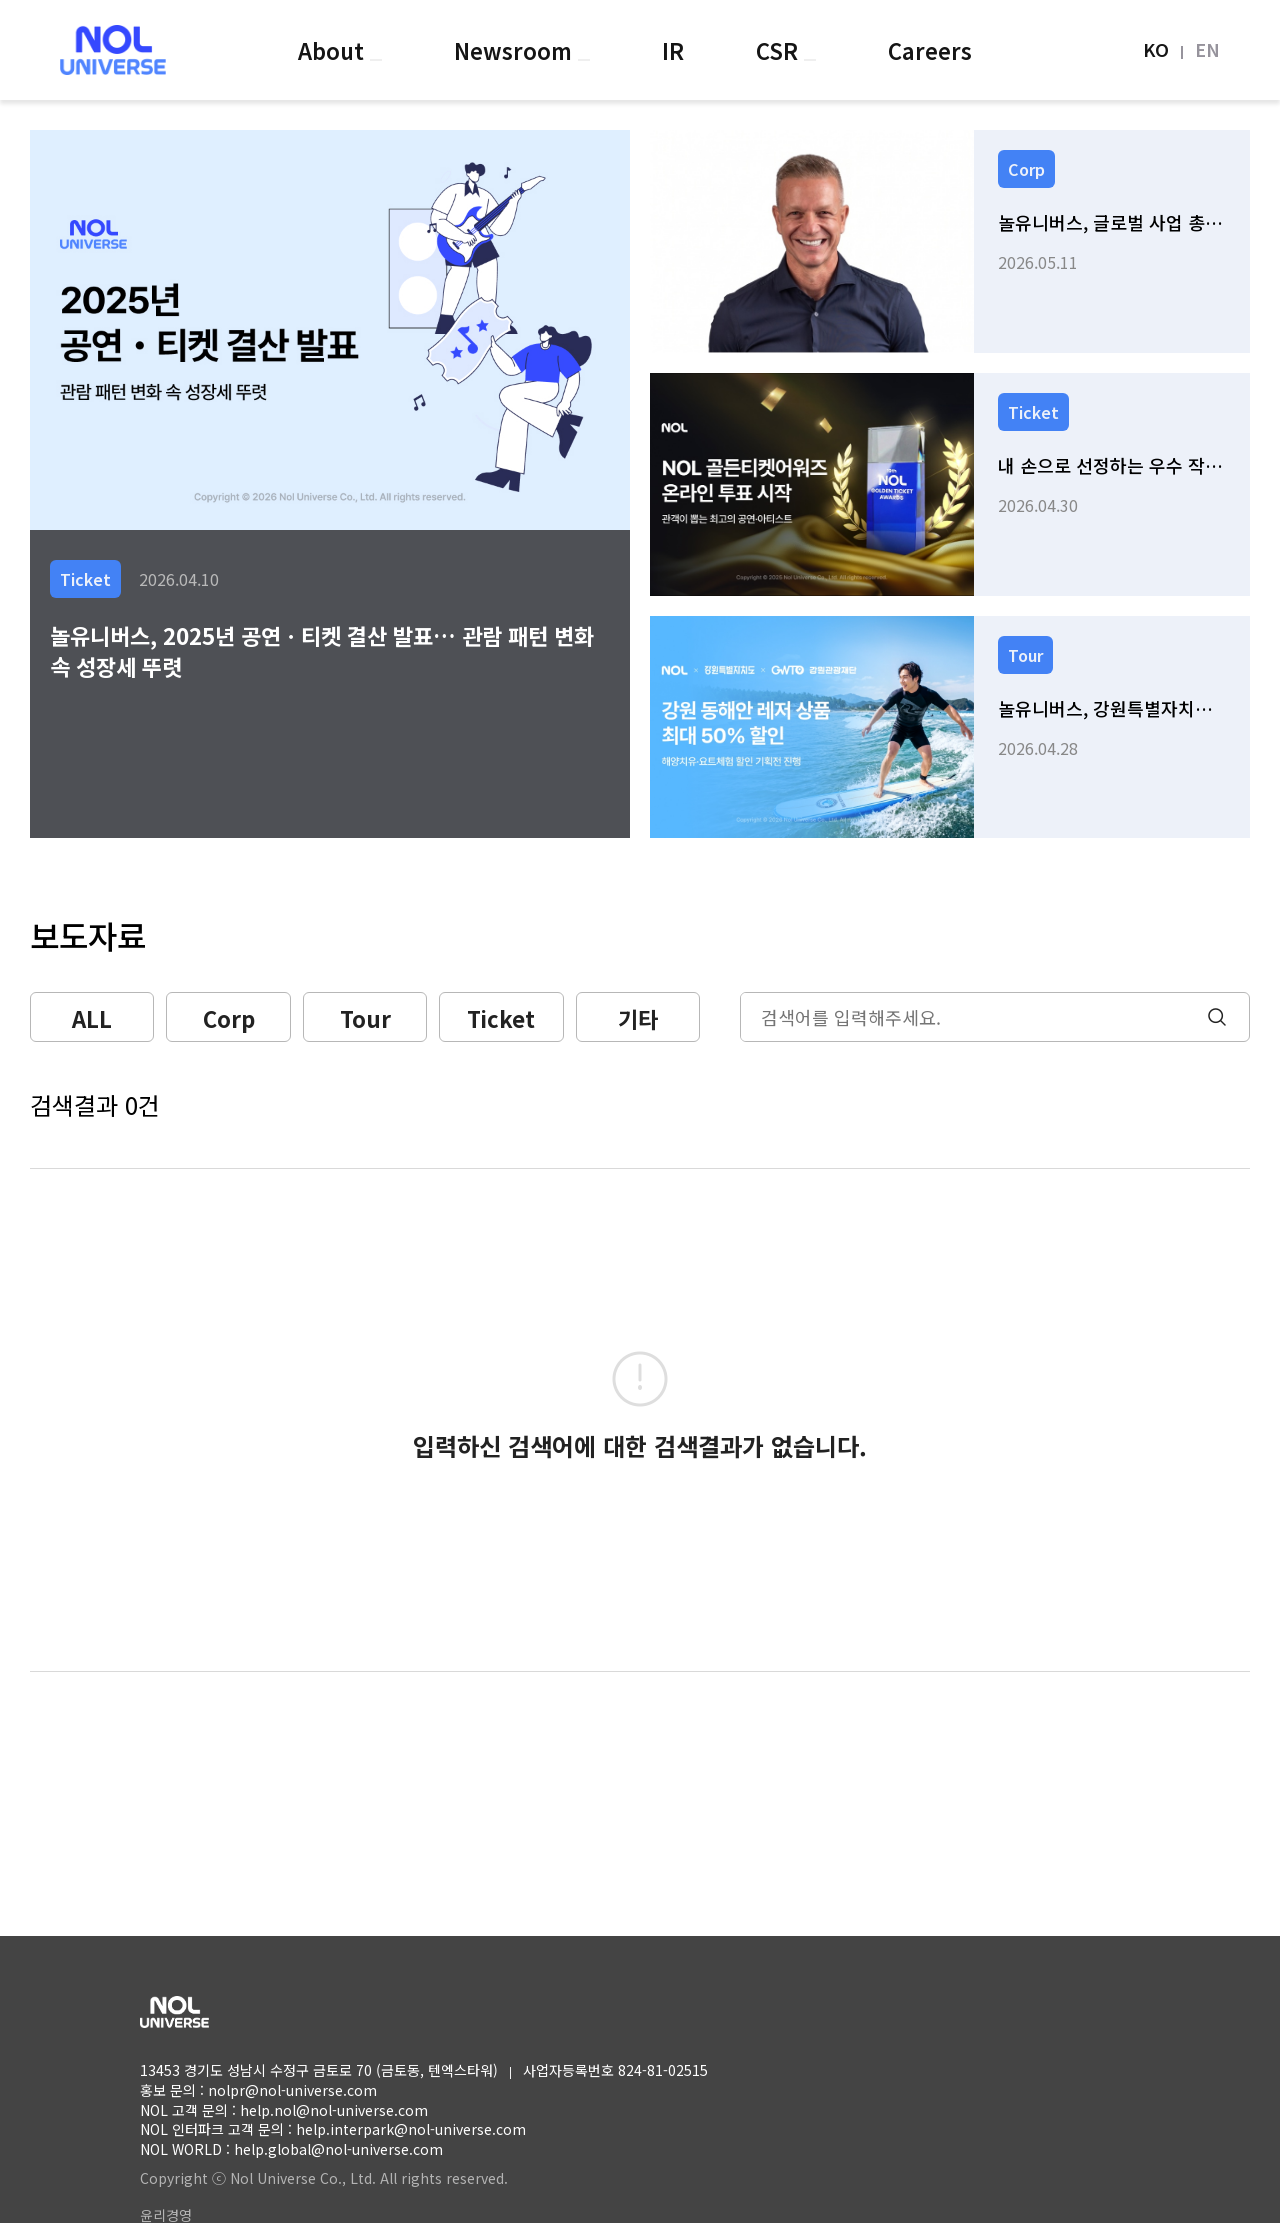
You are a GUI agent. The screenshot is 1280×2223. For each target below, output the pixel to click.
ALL (92, 1018)
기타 (638, 1018)
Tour (365, 1018)
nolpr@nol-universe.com (292, 2090)
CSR (780, 50)
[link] (950, 241)
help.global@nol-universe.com (338, 2149)
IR (673, 50)
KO (1156, 49)
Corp (229, 1018)
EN (1207, 49)
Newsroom (516, 50)
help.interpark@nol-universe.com (411, 2129)
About (334, 50)
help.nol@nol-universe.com (334, 2110)
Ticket (501, 1018)
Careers (930, 50)
